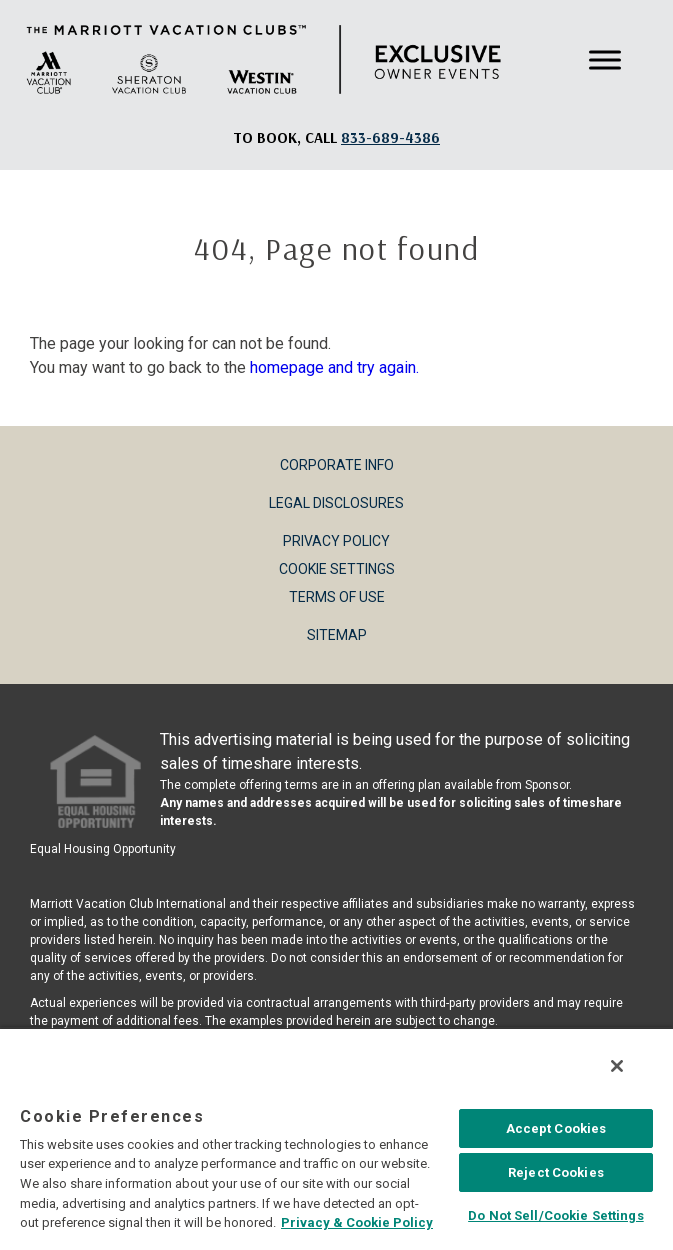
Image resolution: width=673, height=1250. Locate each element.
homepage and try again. (334, 367)
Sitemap (337, 635)
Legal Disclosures (336, 503)
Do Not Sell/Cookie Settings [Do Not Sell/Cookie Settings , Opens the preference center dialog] (556, 1215)
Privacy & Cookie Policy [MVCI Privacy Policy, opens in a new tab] (357, 1222)
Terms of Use (337, 597)
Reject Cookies (556, 1172)
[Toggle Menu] (605, 59)
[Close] (617, 1066)
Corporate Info (337, 465)
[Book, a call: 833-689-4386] (390, 137)
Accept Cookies (556, 1128)
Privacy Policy (336, 541)
